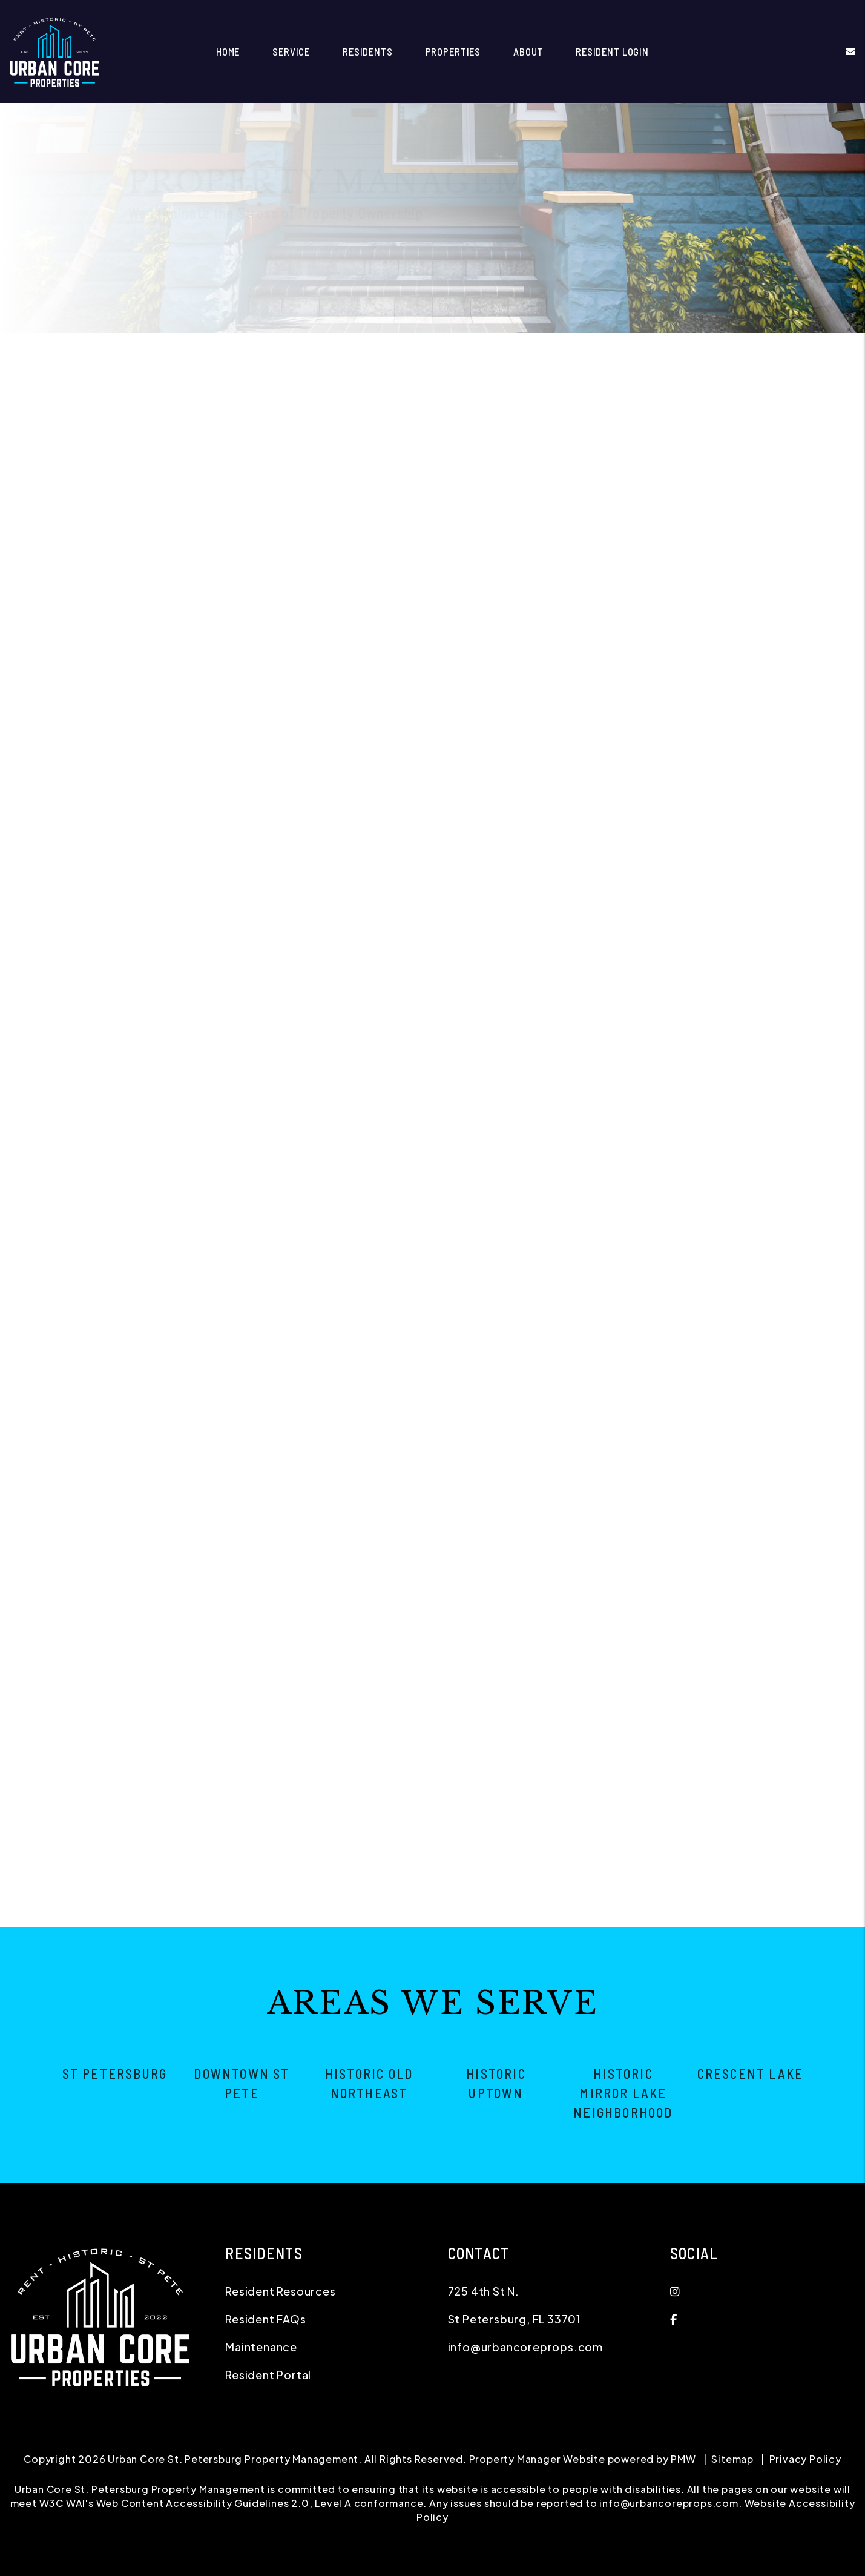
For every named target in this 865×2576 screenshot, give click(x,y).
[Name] (693, 564)
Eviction (654, 351)
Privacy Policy (805, 2458)
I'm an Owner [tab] (601, 535)
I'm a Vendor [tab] (769, 535)
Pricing (711, 351)
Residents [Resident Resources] (368, 51)
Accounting (587, 351)
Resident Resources (280, 2291)
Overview (158, 351)
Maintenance (509, 351)
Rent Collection (419, 351)
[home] (54, 50)
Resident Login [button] (612, 51)
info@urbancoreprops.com (525, 2347)
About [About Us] (528, 51)
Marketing (224, 351)
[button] (841, 51)
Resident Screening (314, 351)
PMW (683, 2458)
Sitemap (732, 2458)
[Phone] (693, 627)
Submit (816, 869)
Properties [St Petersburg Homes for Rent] (453, 51)
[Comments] (693, 732)
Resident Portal (268, 2375)
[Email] (693, 595)
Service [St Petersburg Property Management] (291, 51)
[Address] (693, 658)
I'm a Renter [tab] (686, 535)
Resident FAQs (265, 2319)
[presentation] (740, 814)
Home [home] (228, 51)
